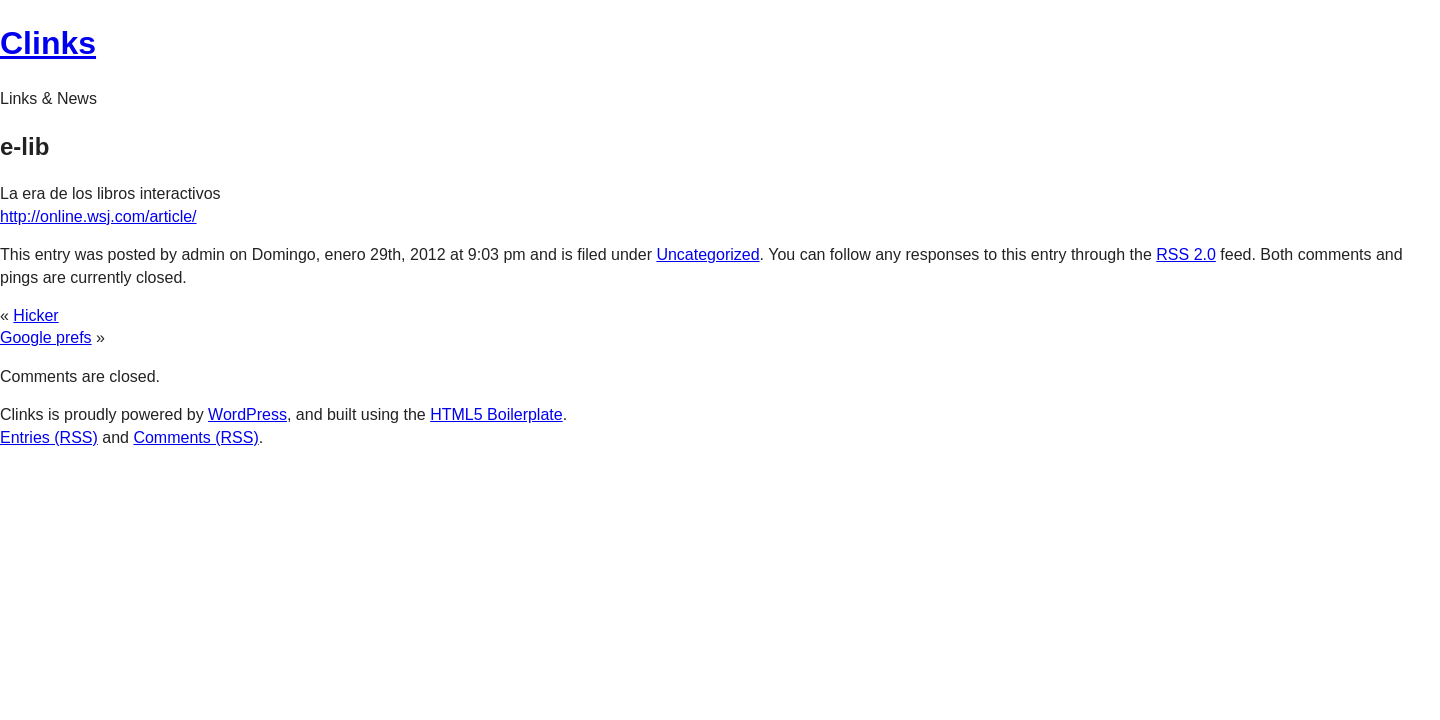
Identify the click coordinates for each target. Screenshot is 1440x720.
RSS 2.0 (1186, 254)
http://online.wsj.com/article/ (98, 216)
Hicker (35, 315)
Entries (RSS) (49, 437)
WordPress (247, 414)
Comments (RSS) (195, 437)
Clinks (48, 43)
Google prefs (46, 337)
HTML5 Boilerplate (496, 414)
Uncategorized (707, 254)
